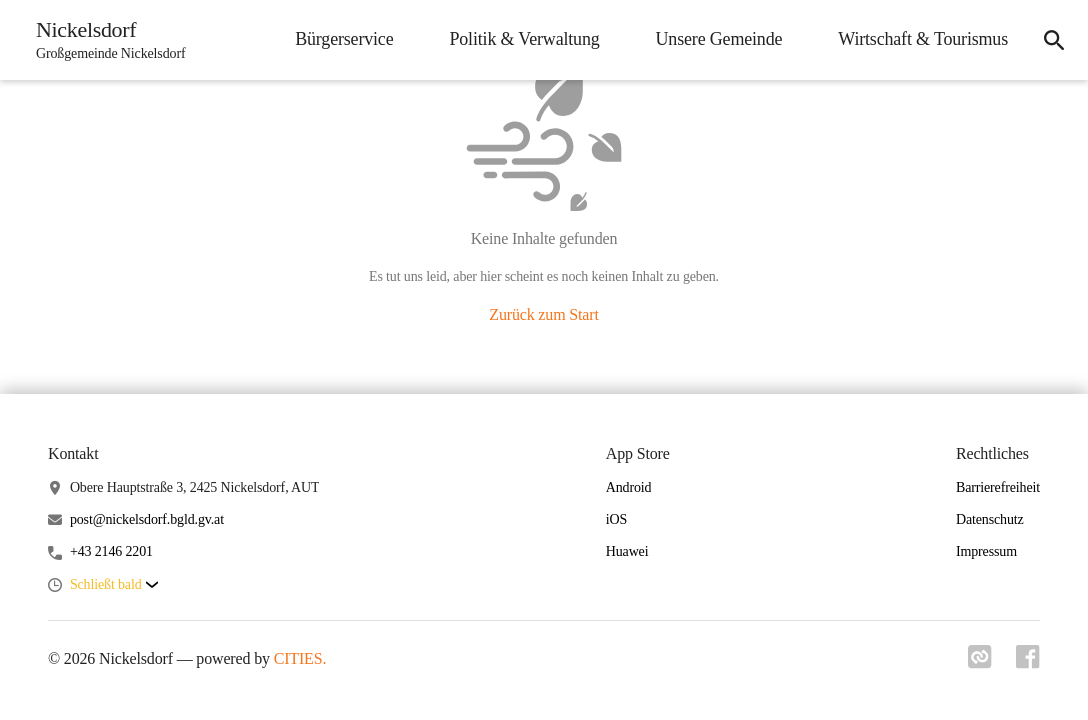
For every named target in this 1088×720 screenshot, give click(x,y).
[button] (114, 585)
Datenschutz (990, 519)
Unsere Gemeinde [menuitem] (719, 39)
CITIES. (300, 658)
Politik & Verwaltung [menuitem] (524, 39)
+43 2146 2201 (111, 551)
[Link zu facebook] (1028, 663)
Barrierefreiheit (998, 487)
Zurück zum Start (543, 314)
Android (629, 487)
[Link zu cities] (980, 663)
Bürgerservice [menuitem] (344, 39)
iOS (616, 519)
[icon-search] (1054, 40)
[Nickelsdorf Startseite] (104, 40)
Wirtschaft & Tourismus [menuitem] (923, 39)
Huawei (627, 551)
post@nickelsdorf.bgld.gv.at (147, 519)
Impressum (986, 551)
